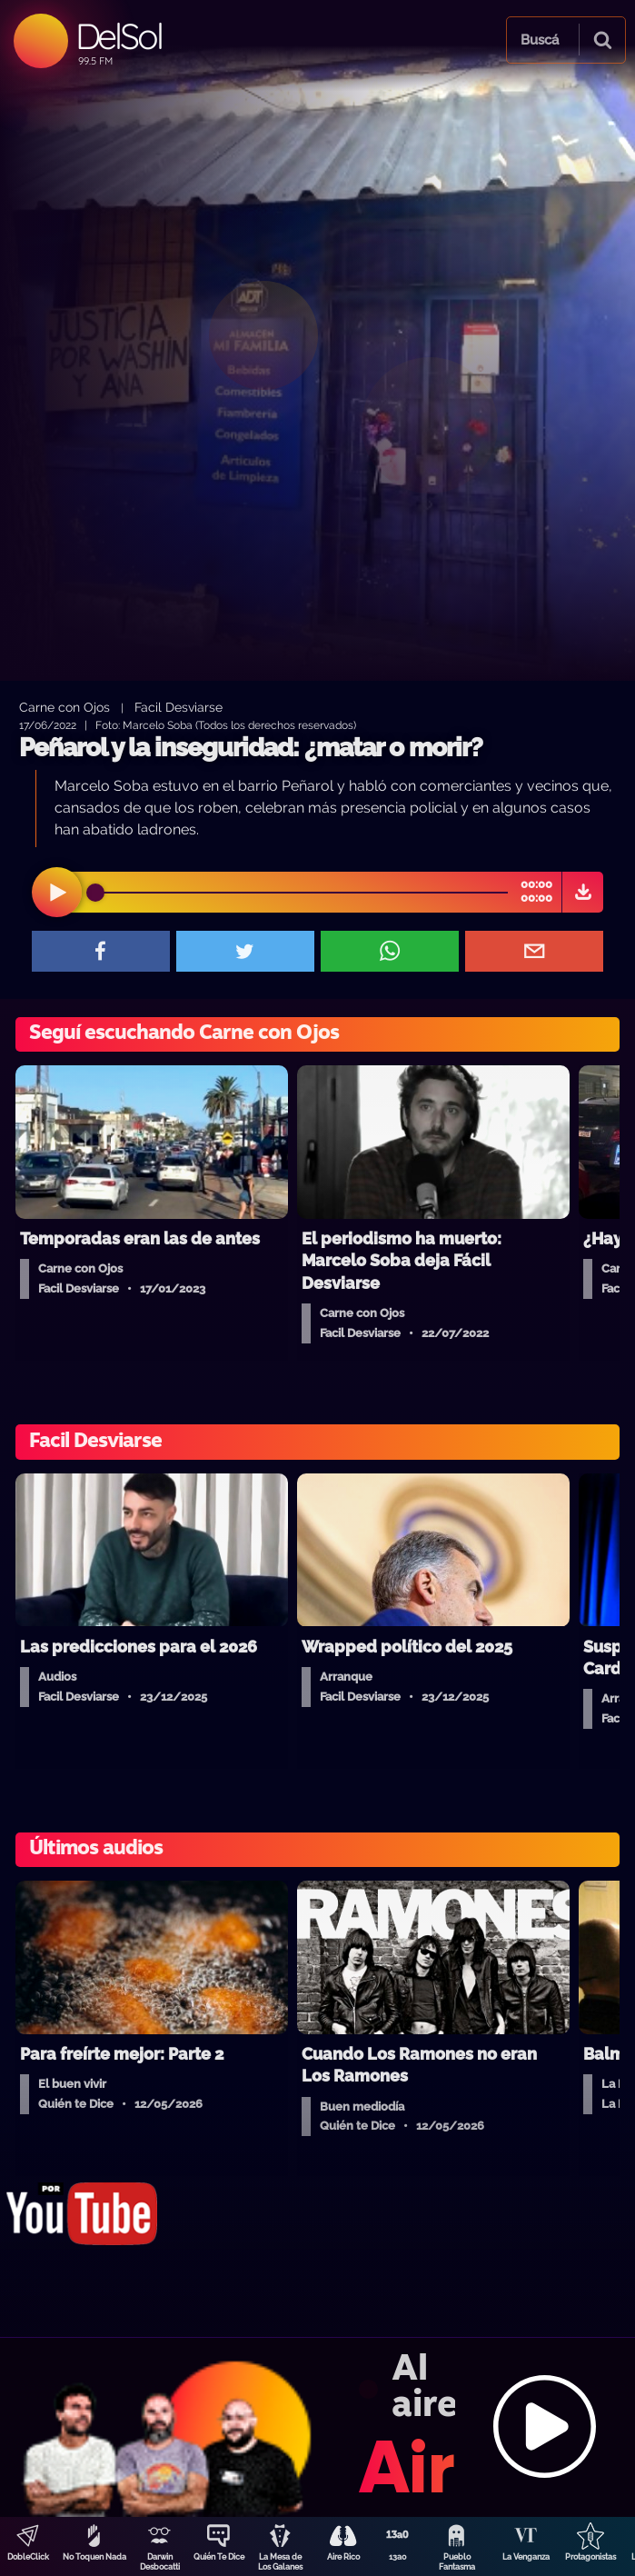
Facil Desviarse (178, 706)
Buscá (540, 40)
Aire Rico (343, 2556)
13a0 (398, 2556)
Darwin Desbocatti (160, 2561)
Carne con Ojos (64, 706)
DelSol (118, 36)
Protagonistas (590, 2556)
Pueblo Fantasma (457, 2561)
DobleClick (28, 2556)
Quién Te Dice (218, 2556)
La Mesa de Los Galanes (280, 2561)
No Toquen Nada (94, 2556)
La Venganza (526, 2556)
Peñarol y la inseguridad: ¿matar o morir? (250, 748)
